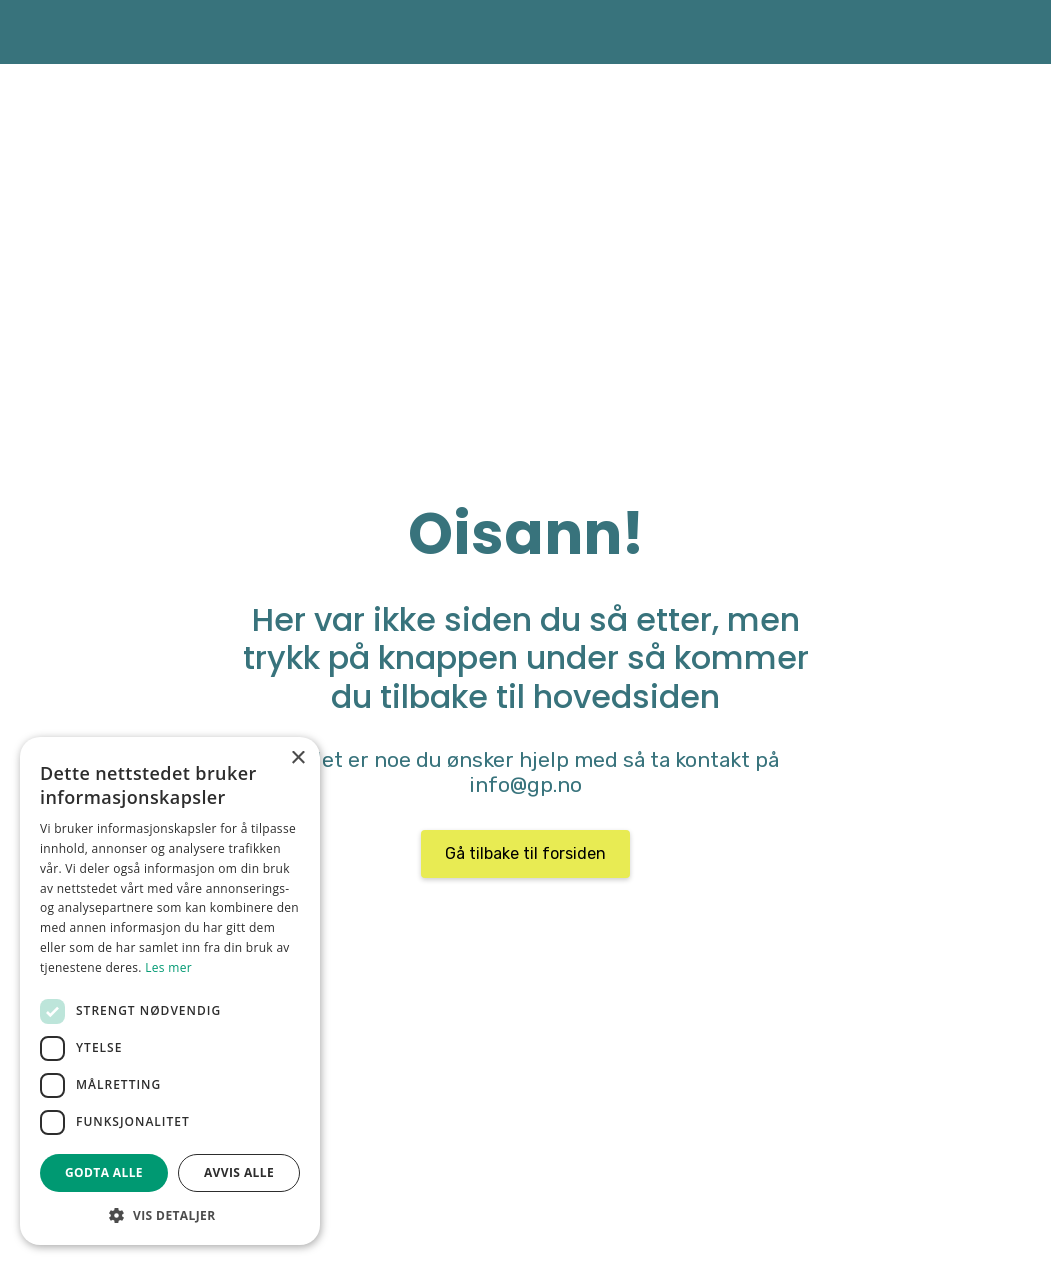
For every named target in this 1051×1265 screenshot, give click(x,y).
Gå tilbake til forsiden (525, 853)
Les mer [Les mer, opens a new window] (168, 967)
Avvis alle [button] (239, 1172)
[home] (45, 32)
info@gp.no (525, 785)
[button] (170, 1215)
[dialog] (170, 991)
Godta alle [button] (104, 1172)
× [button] (297, 758)
